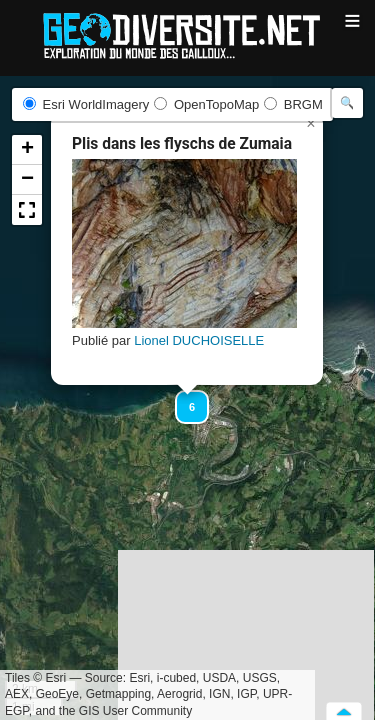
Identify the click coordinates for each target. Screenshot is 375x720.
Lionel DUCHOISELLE (199, 340)
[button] (183, 398)
